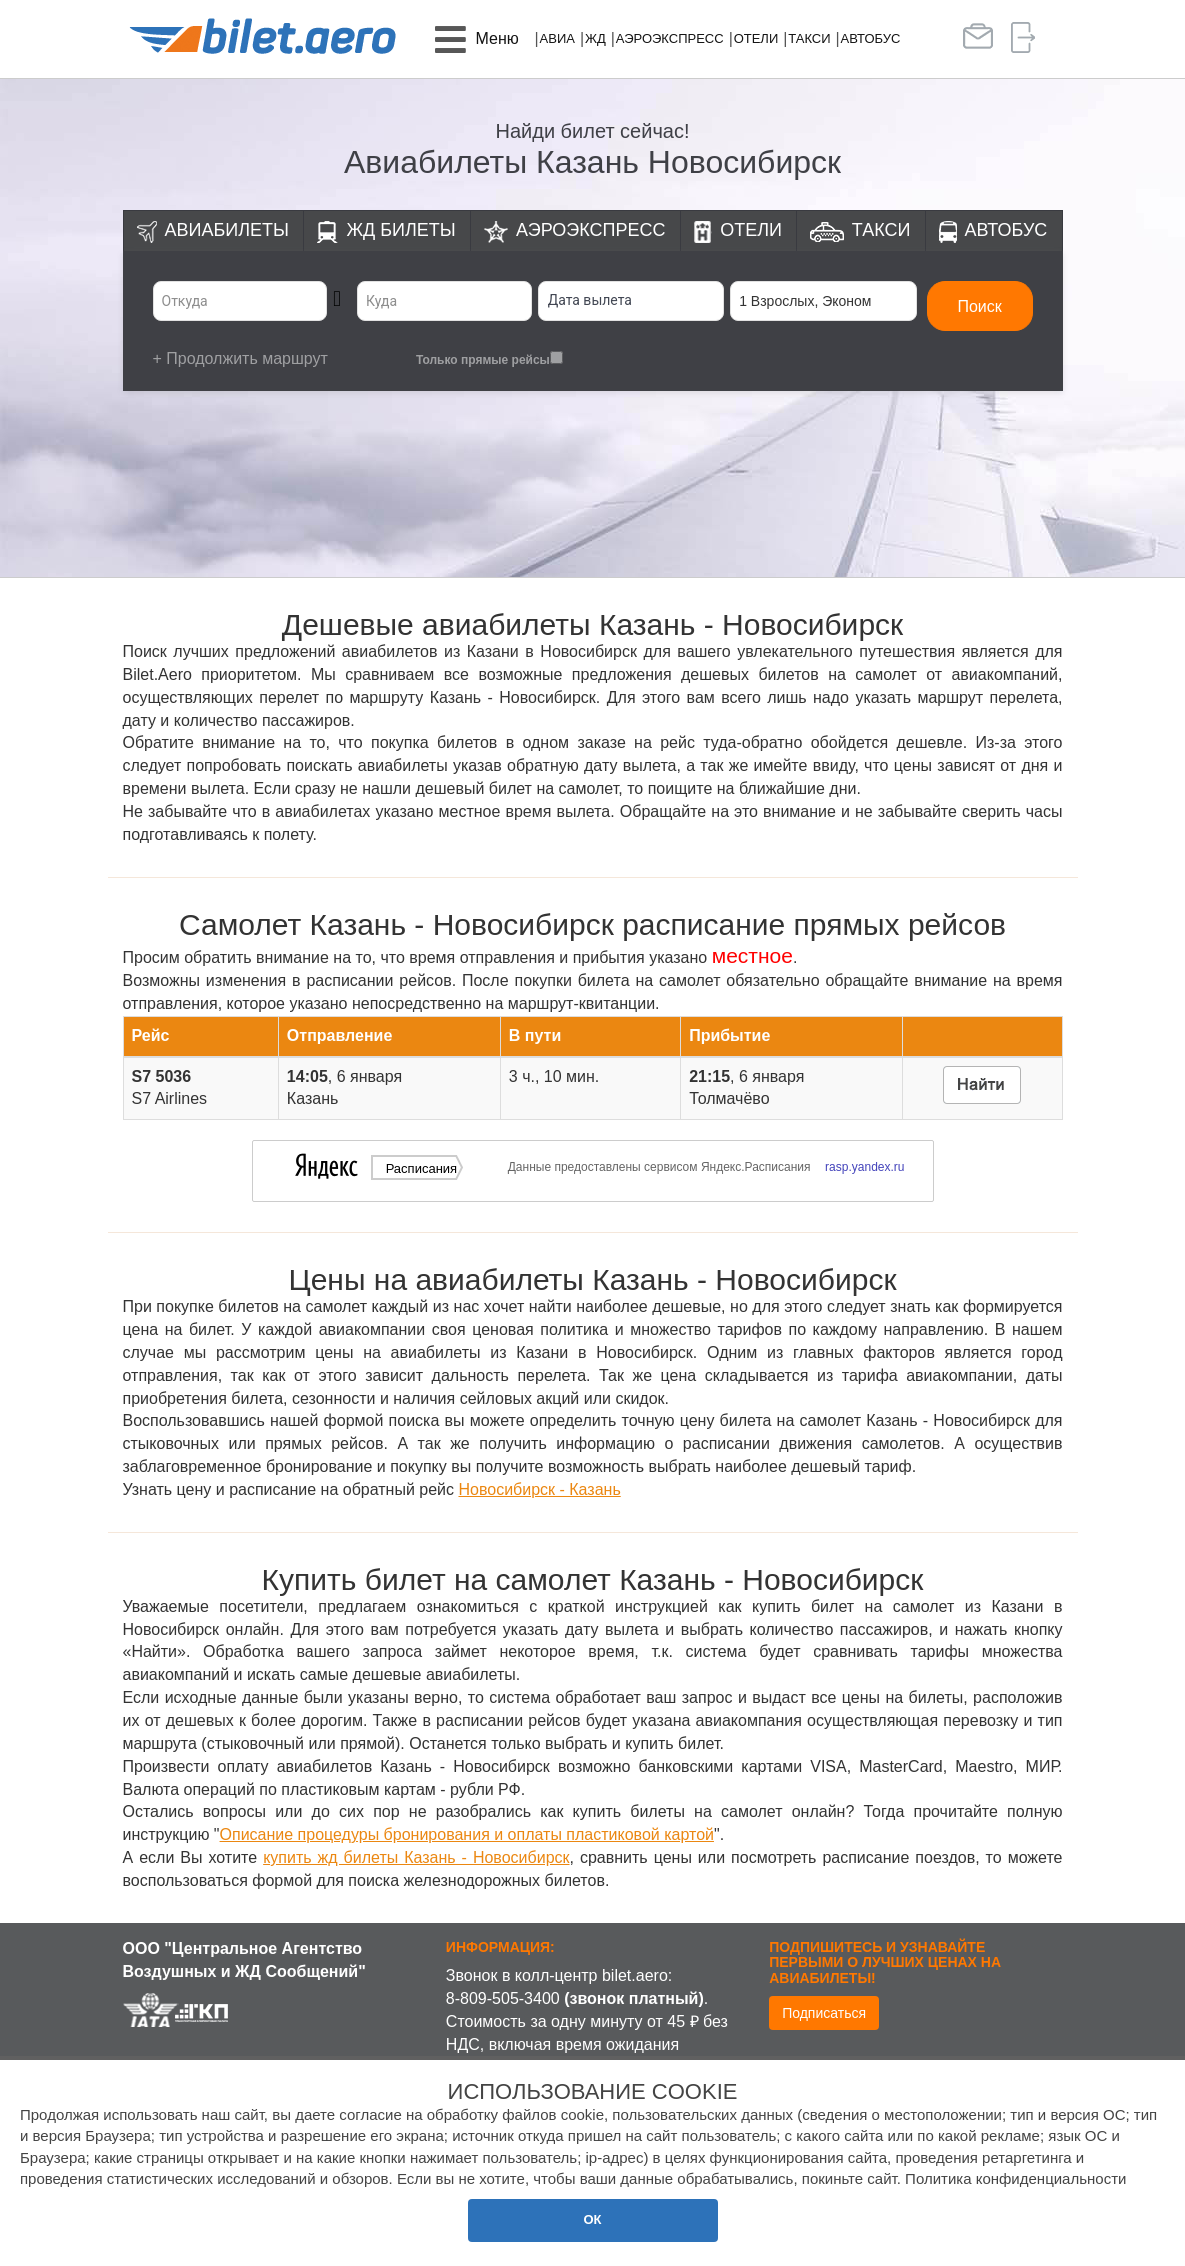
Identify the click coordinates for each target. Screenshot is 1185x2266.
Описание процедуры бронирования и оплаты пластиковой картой (467, 1834)
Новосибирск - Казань (539, 1489)
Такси (809, 38)
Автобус (871, 38)
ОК (592, 2219)
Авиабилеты (227, 230)
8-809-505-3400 (503, 1998)
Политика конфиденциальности (1015, 2178)
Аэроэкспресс (670, 38)
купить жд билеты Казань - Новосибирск (416, 1857)
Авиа (557, 38)
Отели (756, 38)
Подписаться (824, 2013)
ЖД (595, 38)
